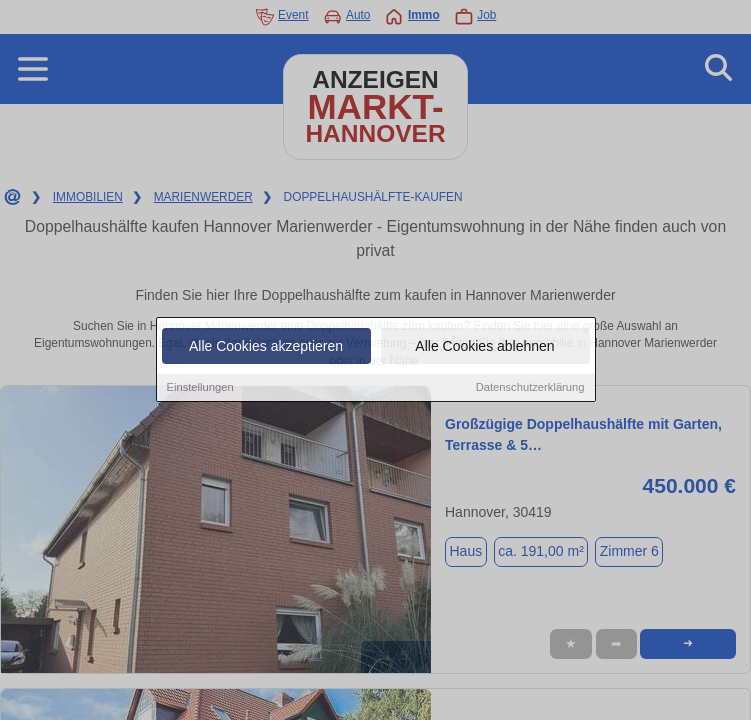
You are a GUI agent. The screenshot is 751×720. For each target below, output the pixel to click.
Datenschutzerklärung (530, 389)
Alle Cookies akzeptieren (266, 348)
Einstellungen (200, 389)
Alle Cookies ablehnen (484, 348)
